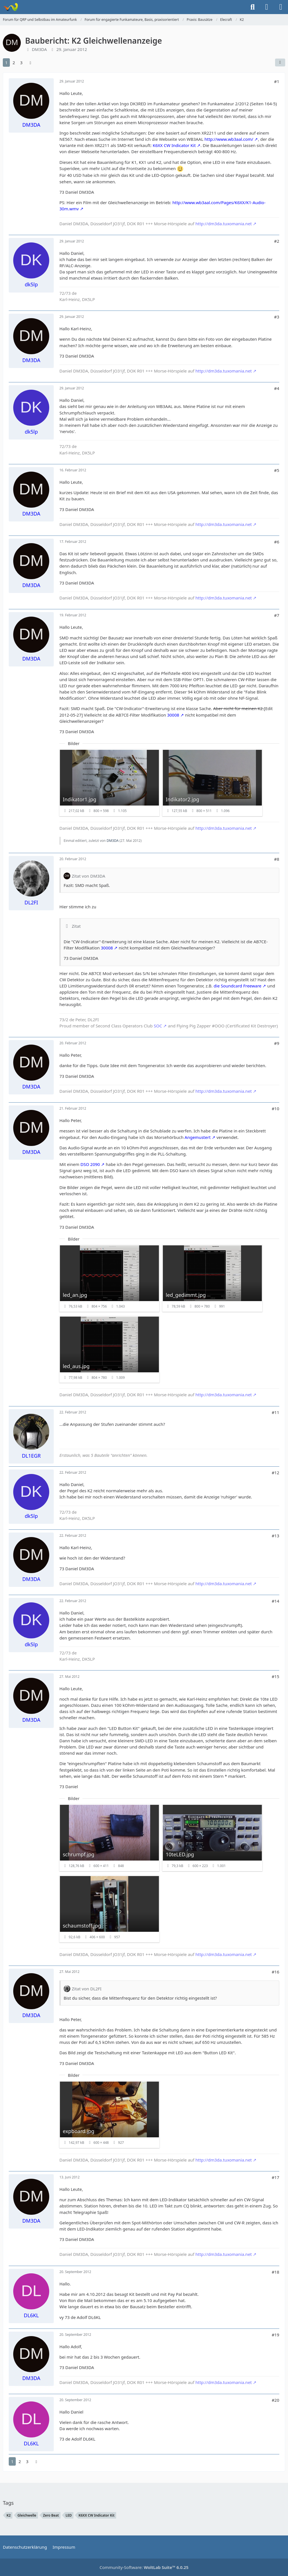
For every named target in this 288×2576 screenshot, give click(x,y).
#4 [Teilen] (276, 388)
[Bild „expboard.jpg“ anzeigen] (109, 2114)
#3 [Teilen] (276, 317)
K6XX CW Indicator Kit (174, 145)
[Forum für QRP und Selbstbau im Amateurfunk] (10, 7)
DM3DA (39, 49)
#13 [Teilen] (275, 1535)
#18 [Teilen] (275, 2272)
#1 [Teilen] (276, 81)
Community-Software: (144, 2567)
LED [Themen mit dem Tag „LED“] (69, 2515)
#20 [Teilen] (275, 2400)
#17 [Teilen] (275, 2177)
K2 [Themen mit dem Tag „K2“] (8, 2515)
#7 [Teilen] (276, 615)
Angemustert (197, 1137)
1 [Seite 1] (6, 62)
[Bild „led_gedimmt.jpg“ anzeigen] (212, 1278)
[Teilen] (280, 62)
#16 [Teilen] (275, 1972)
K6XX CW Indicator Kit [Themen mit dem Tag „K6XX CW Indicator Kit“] (96, 2515)
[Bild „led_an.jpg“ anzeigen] (109, 1278)
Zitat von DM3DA (88, 876)
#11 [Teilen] (275, 1412)
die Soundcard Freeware (238, 986)
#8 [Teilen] (276, 859)
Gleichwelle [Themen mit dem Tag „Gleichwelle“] (26, 2515)
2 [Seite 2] (14, 62)
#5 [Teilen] (276, 470)
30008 (173, 715)
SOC (158, 1026)
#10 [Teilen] (275, 1108)
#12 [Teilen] (275, 1472)
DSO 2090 (90, 1164)
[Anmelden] (266, 7)
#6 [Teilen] (276, 542)
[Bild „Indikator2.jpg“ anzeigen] (212, 782)
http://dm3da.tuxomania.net (223, 223)
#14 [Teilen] (275, 1601)
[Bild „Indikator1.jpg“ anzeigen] (109, 782)
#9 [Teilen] (276, 1043)
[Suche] (252, 7)
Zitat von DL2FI (87, 1988)
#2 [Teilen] (276, 241)
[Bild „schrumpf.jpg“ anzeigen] (109, 1837)
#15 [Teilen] (275, 1676)
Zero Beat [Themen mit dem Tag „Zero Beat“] (51, 2515)
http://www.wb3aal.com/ (228, 139)
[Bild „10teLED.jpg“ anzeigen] (212, 1837)
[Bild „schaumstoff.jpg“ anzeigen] (109, 1908)
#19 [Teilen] (275, 2335)
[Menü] (280, 7)
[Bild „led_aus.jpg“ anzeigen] (109, 1349)
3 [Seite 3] (21, 62)
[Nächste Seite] (30, 62)
